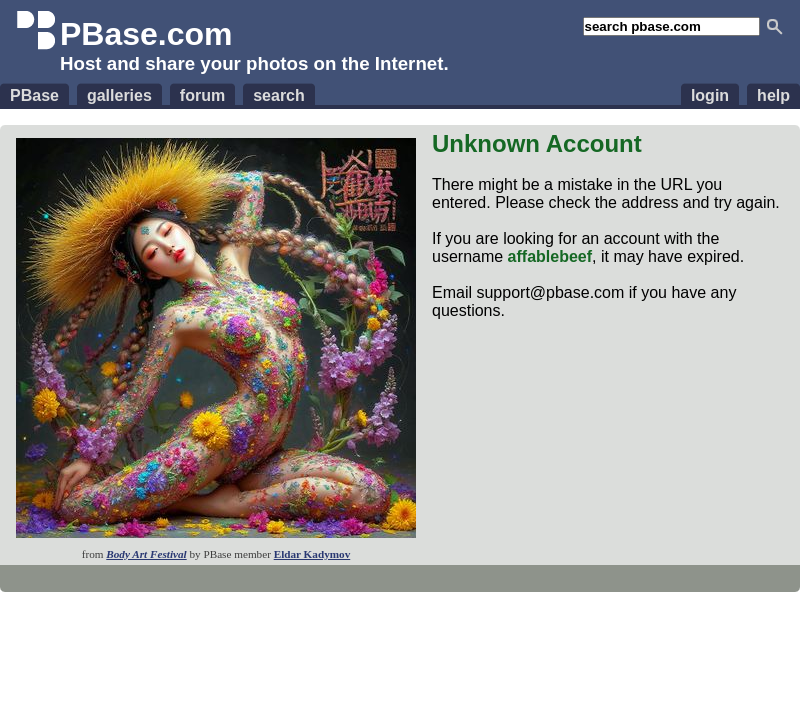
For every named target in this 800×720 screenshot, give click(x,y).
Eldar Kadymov (312, 554)
